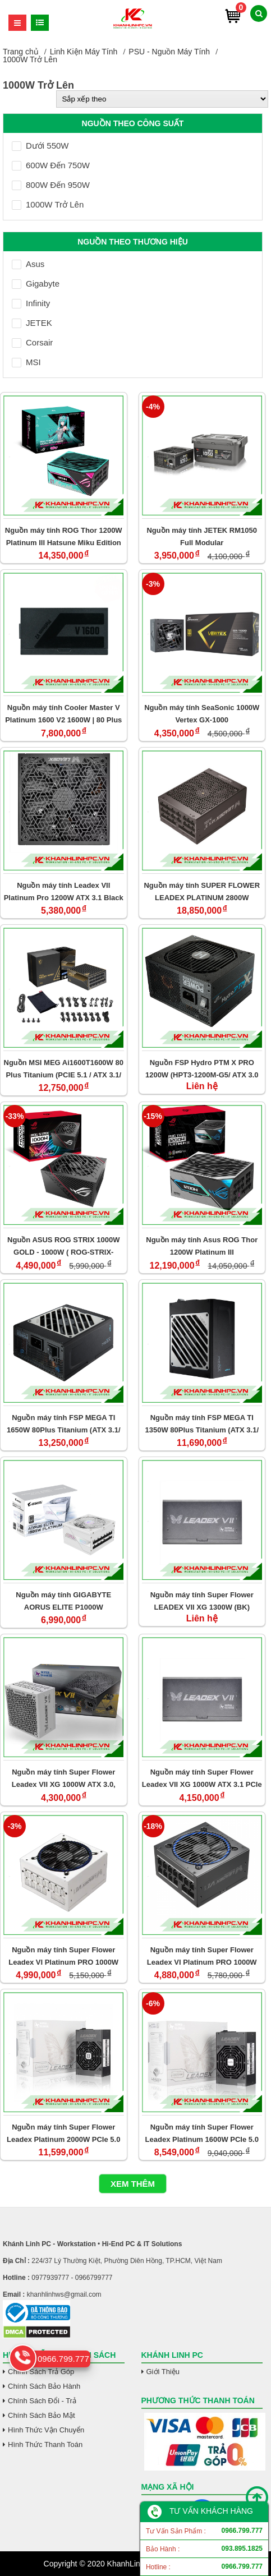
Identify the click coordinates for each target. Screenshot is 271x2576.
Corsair (32, 342)
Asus (28, 264)
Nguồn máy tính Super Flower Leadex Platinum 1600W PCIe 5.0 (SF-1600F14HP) (202, 2133)
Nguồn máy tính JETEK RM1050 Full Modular (201, 536)
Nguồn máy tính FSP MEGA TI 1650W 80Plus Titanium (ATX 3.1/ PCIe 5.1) (64, 1423)
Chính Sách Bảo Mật (41, 2415)
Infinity (31, 303)
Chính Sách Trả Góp (41, 2371)
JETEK (32, 323)
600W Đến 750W (51, 165)
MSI (26, 362)
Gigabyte (35, 283)
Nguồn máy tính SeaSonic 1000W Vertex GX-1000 (201, 713)
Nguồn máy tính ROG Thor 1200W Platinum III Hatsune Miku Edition (63, 536)
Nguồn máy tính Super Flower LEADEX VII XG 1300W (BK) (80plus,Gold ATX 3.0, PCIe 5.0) (201, 1601)
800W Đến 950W (51, 185)
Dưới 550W (40, 145)
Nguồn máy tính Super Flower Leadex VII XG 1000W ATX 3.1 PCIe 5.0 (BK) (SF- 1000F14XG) (202, 1778)
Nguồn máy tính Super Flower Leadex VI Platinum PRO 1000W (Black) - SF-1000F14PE (202, 1956)
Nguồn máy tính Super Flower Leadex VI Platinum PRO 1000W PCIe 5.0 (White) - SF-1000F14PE (64, 1956)
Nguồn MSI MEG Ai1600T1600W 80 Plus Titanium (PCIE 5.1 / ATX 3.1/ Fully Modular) (63, 1068)
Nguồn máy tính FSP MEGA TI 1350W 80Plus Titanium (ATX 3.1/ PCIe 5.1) (202, 1423)
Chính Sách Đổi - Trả (42, 2401)
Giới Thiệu (163, 2371)
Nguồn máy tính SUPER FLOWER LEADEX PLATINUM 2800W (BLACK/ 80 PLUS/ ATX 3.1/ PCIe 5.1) (202, 891)
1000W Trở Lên (48, 204)
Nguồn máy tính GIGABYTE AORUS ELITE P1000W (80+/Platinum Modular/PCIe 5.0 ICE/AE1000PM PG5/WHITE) (64, 1601)
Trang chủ (21, 51)
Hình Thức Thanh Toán (45, 2444)
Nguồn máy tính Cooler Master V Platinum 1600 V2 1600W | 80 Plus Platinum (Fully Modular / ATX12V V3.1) (63, 713)
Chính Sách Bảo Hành (44, 2386)
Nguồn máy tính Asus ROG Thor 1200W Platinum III (202, 1246)
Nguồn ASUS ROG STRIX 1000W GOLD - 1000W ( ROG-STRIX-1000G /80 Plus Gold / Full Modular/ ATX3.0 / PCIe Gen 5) (63, 1246)
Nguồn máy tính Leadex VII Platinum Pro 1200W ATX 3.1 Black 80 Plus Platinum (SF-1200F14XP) (63, 891)
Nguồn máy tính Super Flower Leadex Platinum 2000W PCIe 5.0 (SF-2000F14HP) (63, 2133)
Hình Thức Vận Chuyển (46, 2430)
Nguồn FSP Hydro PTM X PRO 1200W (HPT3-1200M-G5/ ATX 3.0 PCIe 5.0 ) (202, 1068)
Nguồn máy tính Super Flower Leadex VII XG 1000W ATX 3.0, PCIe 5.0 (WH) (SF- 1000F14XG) (63, 1778)
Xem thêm (133, 2183)
